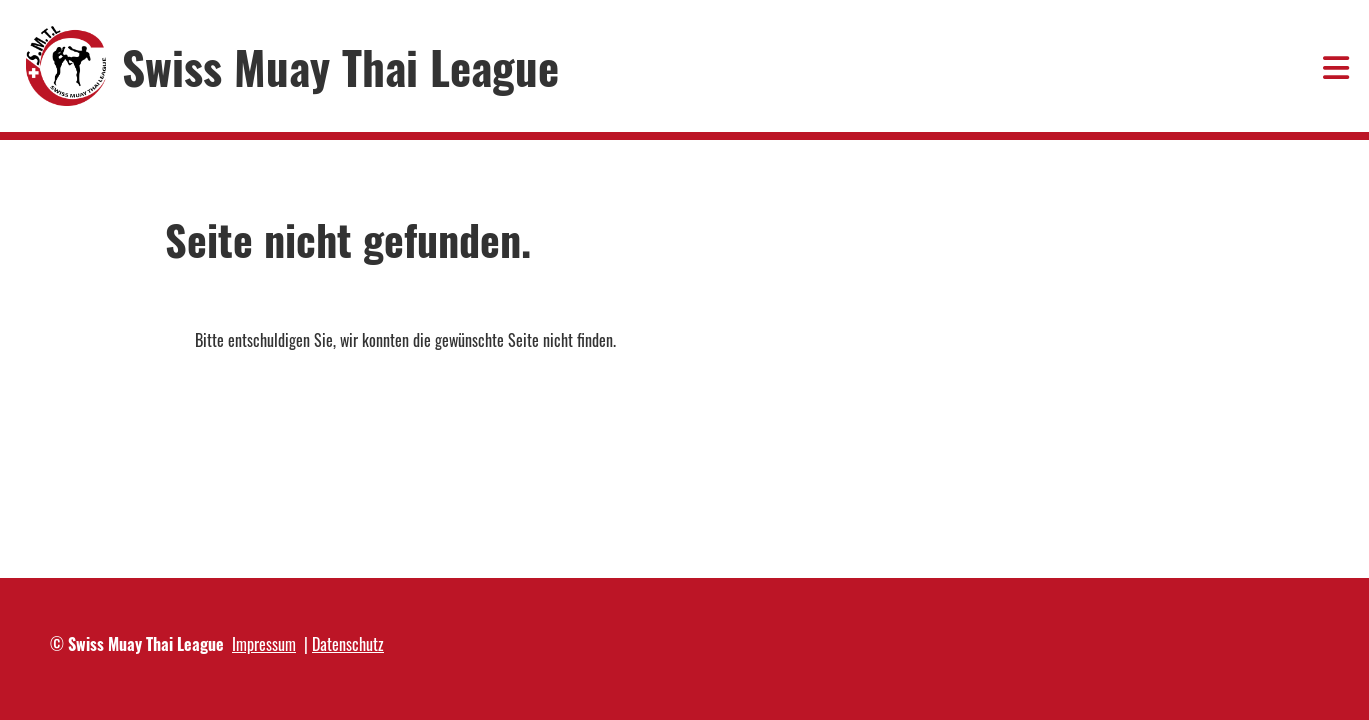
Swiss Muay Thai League (340, 66)
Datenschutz (348, 644)
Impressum (264, 644)
